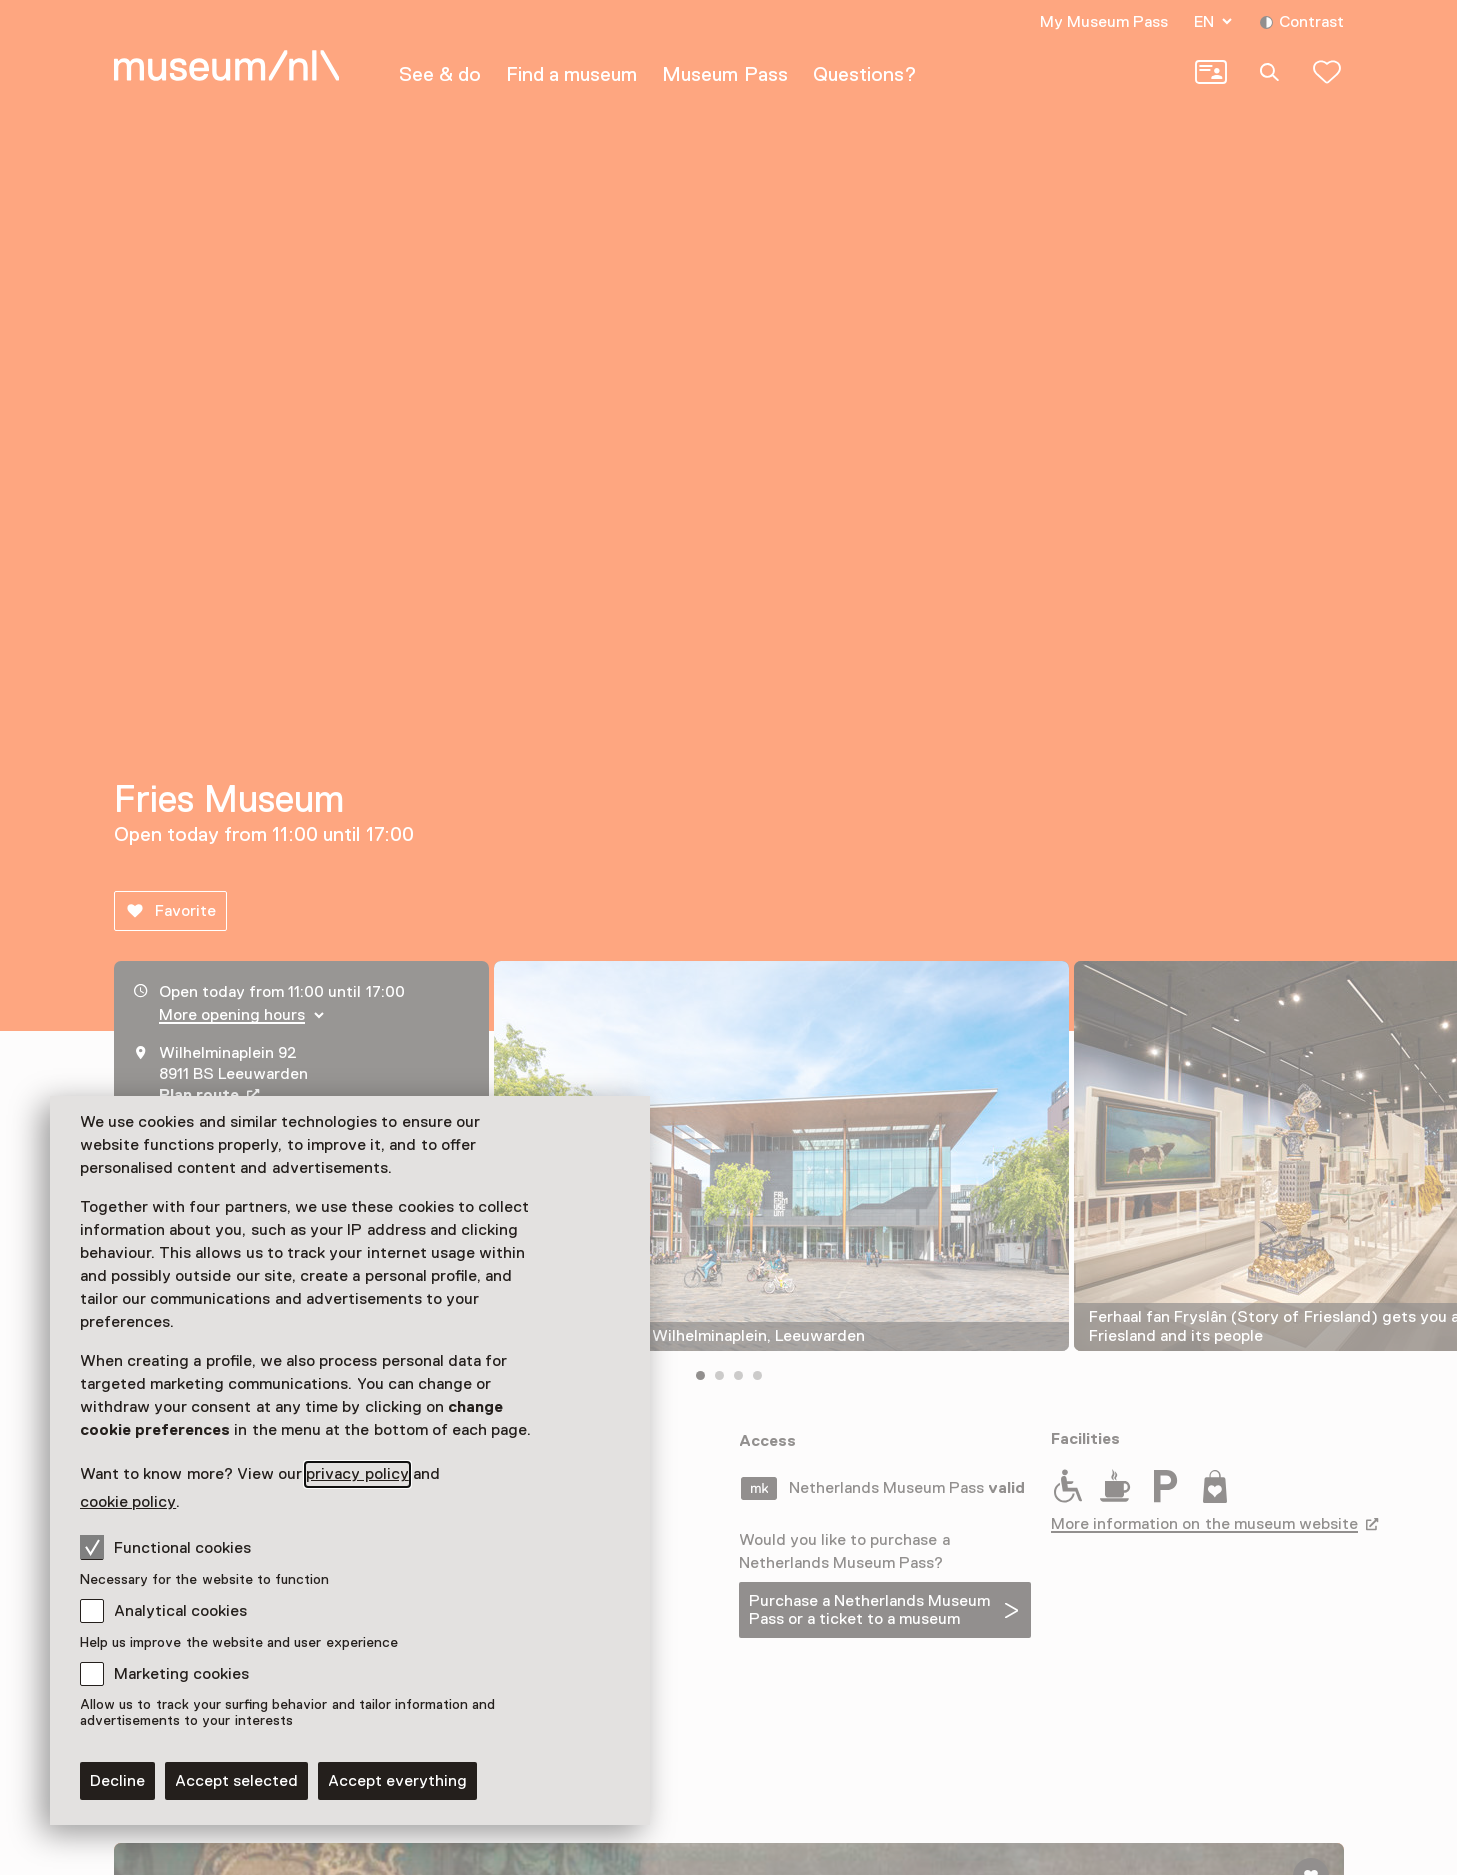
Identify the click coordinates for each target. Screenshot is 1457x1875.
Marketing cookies (181, 1674)
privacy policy (357, 1474)
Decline (117, 1781)
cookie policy (128, 1502)
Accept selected (236, 1781)
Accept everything (397, 1781)
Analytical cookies (180, 1611)
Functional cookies (165, 1547)
